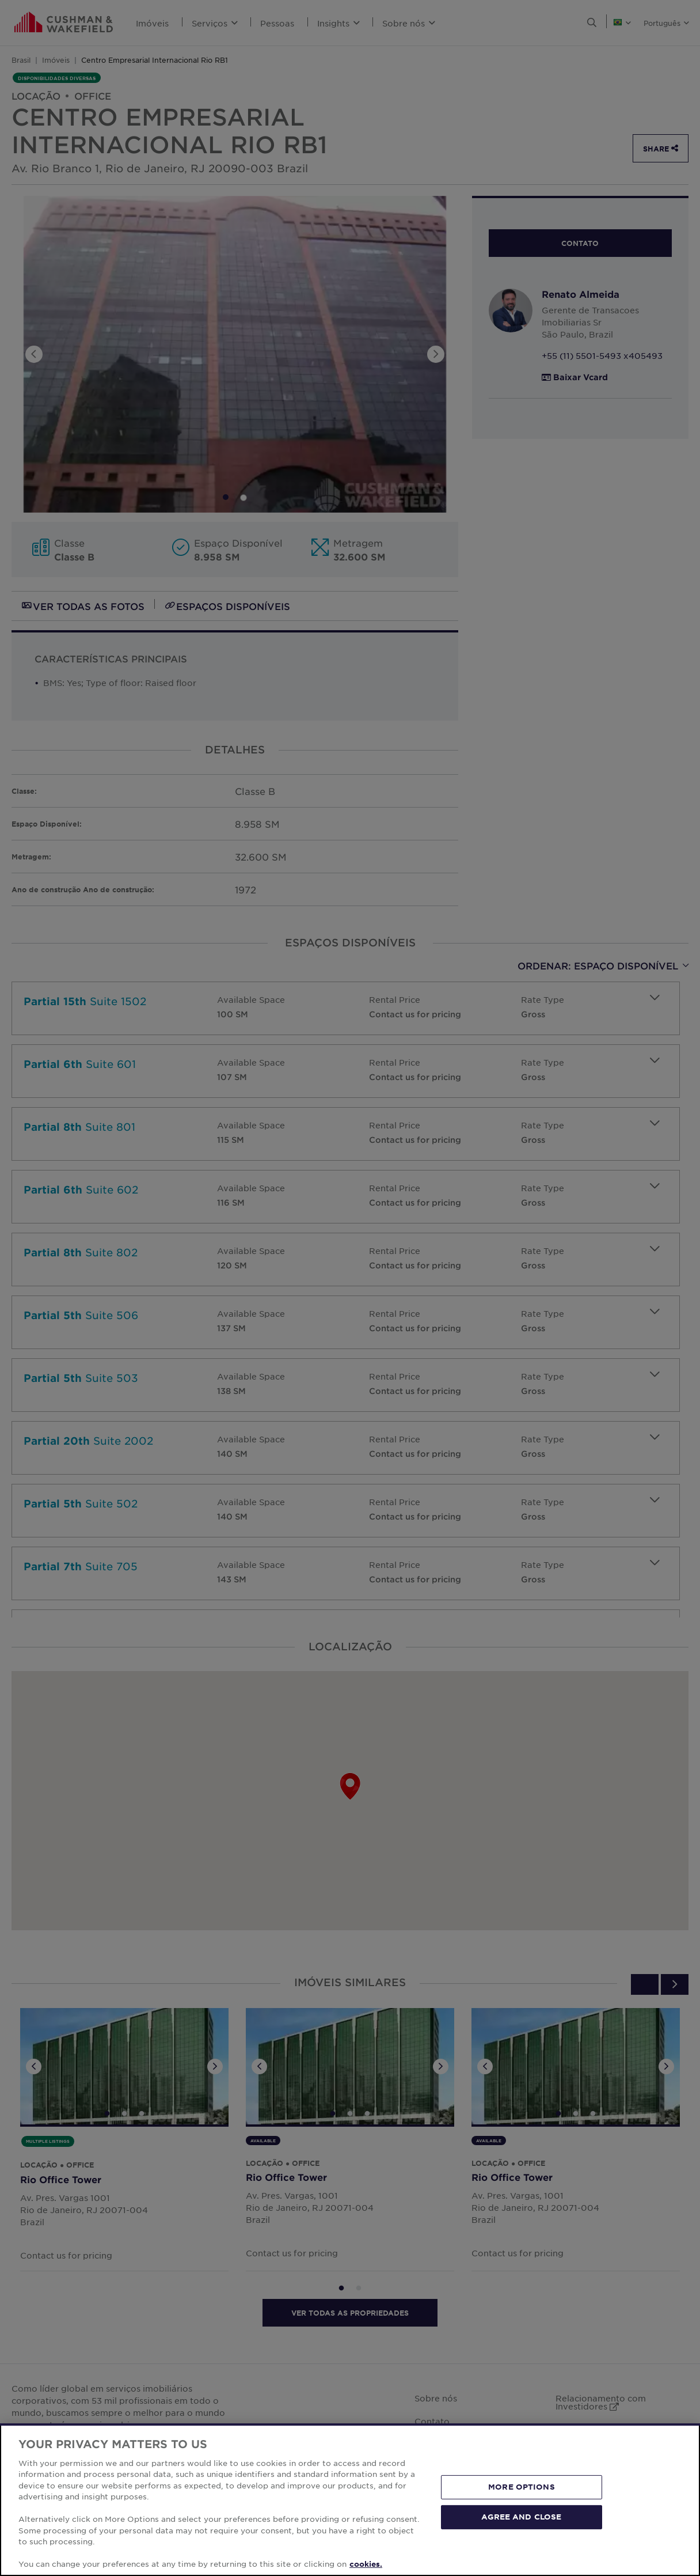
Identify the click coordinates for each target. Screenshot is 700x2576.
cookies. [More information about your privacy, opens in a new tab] (365, 2564)
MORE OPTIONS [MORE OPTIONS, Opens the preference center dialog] (521, 2486)
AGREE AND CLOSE (521, 2516)
